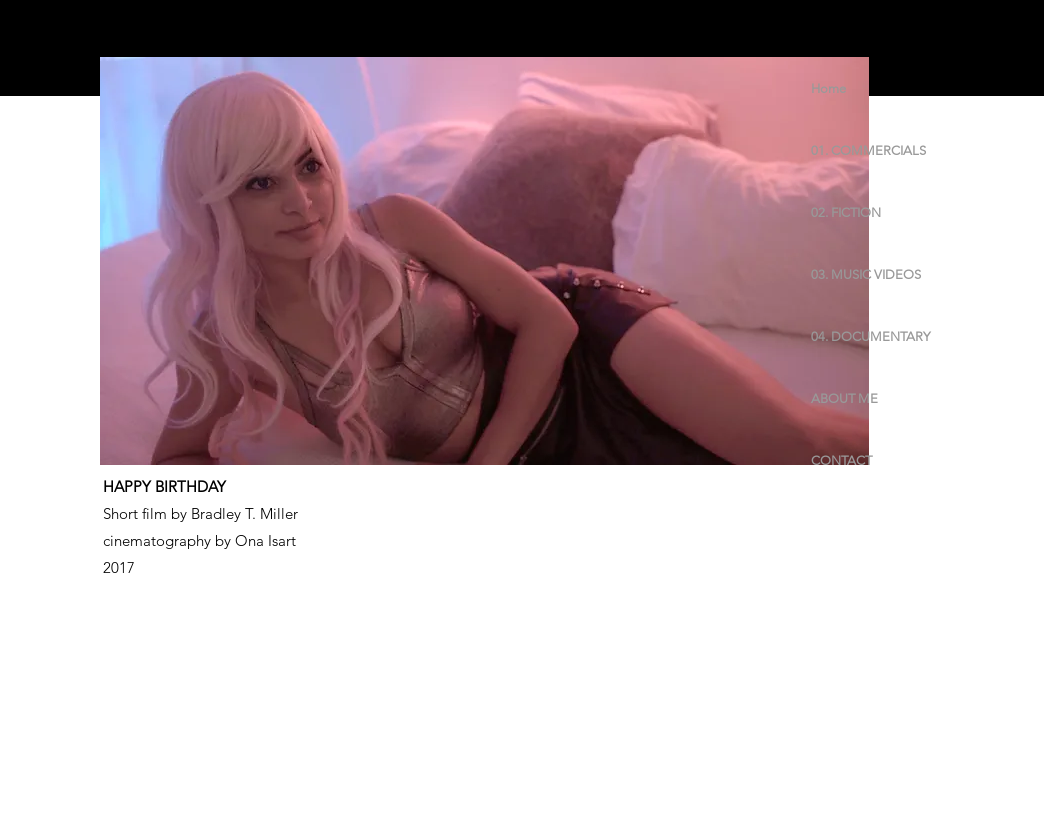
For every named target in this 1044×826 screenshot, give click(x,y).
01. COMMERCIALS (868, 150)
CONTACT (841, 460)
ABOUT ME (844, 398)
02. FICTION (846, 212)
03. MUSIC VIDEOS (866, 274)
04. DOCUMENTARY (870, 336)
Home (828, 88)
